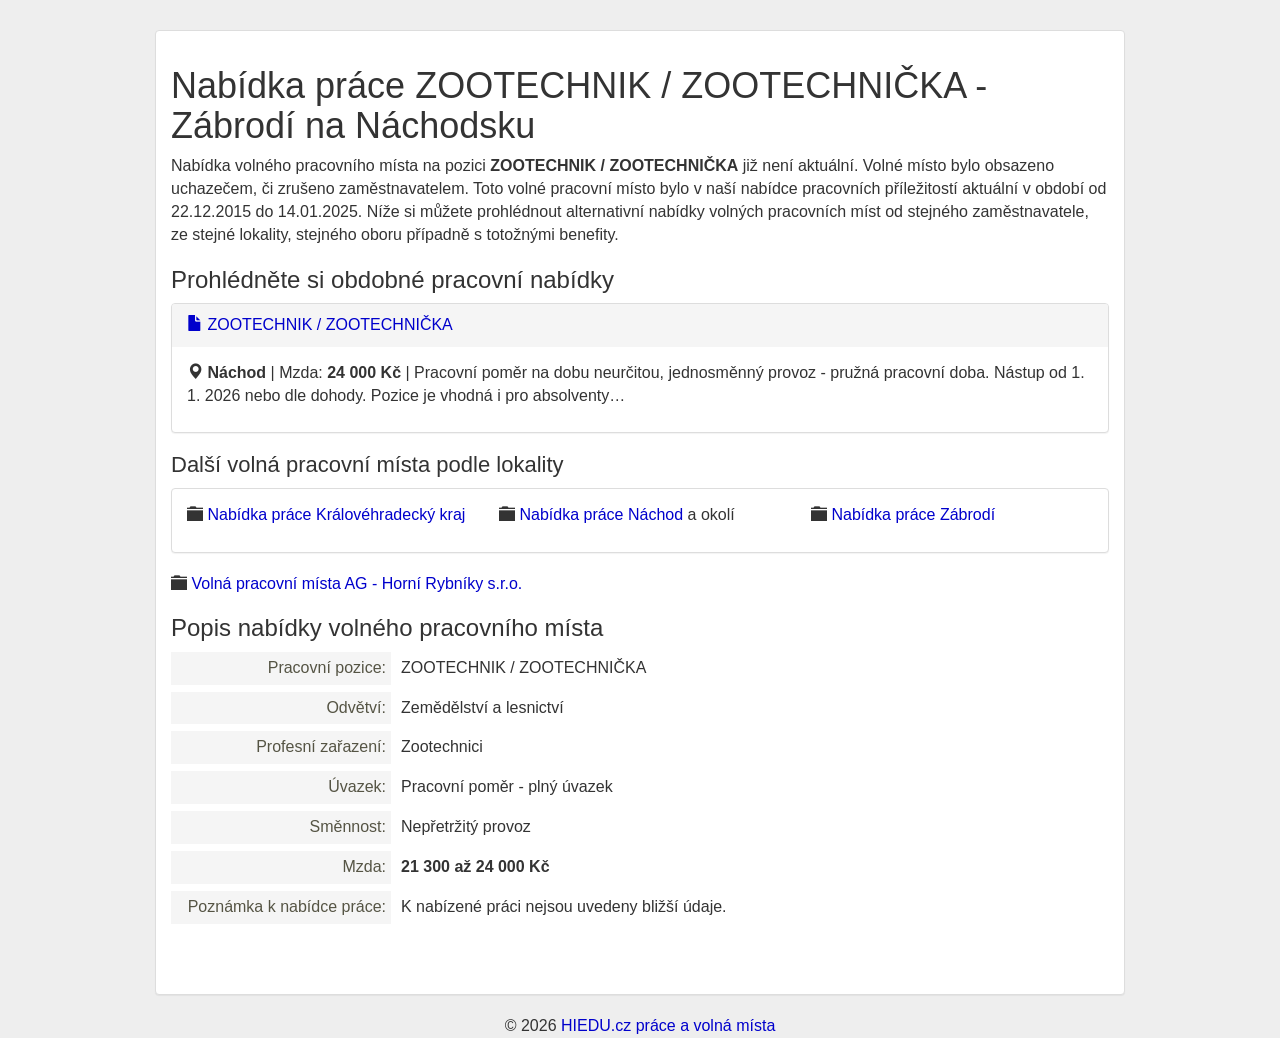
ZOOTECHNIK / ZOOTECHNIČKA (320, 324)
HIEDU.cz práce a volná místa (668, 1025)
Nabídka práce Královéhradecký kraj (336, 514)
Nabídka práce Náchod (601, 514)
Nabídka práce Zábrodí (913, 514)
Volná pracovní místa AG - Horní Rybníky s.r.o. (356, 583)
